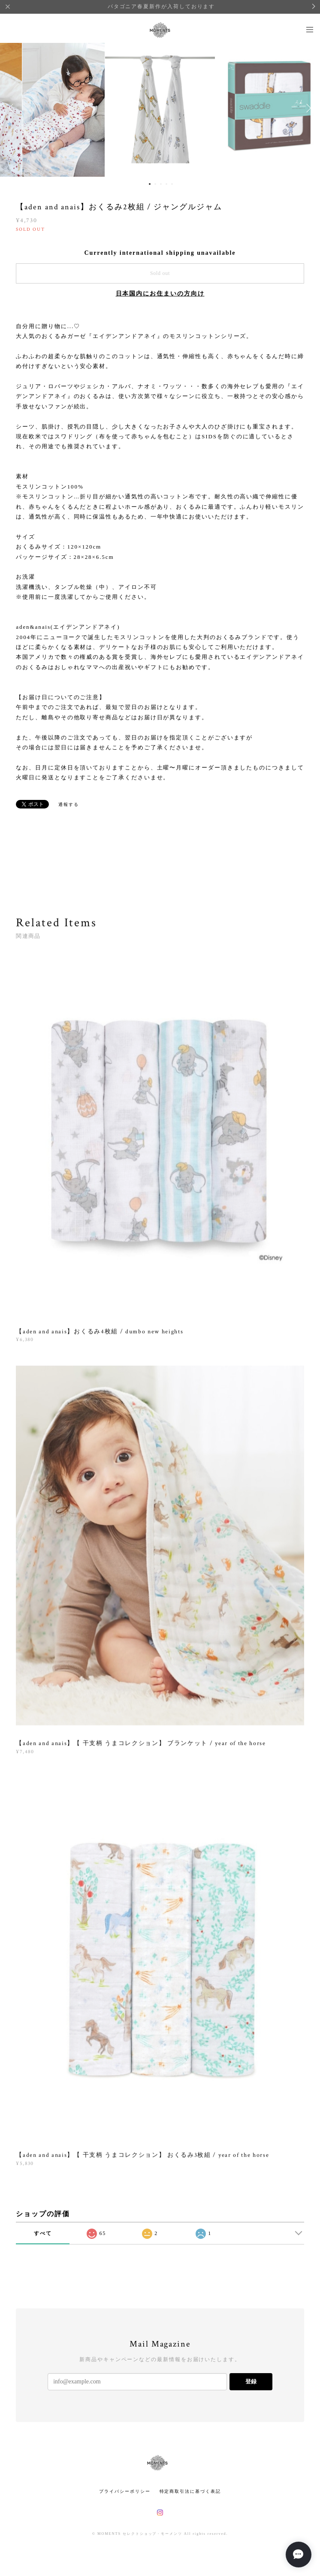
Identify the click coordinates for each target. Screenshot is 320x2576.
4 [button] (166, 184)
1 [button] (150, 184)
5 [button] (172, 184)
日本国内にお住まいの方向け (160, 293)
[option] (160, 108)
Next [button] (307, 108)
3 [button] (161, 184)
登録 (251, 2381)
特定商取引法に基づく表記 (190, 2491)
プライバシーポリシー (124, 2491)
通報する (68, 804)
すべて (43, 2233)
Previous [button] (13, 108)
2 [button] (155, 184)
